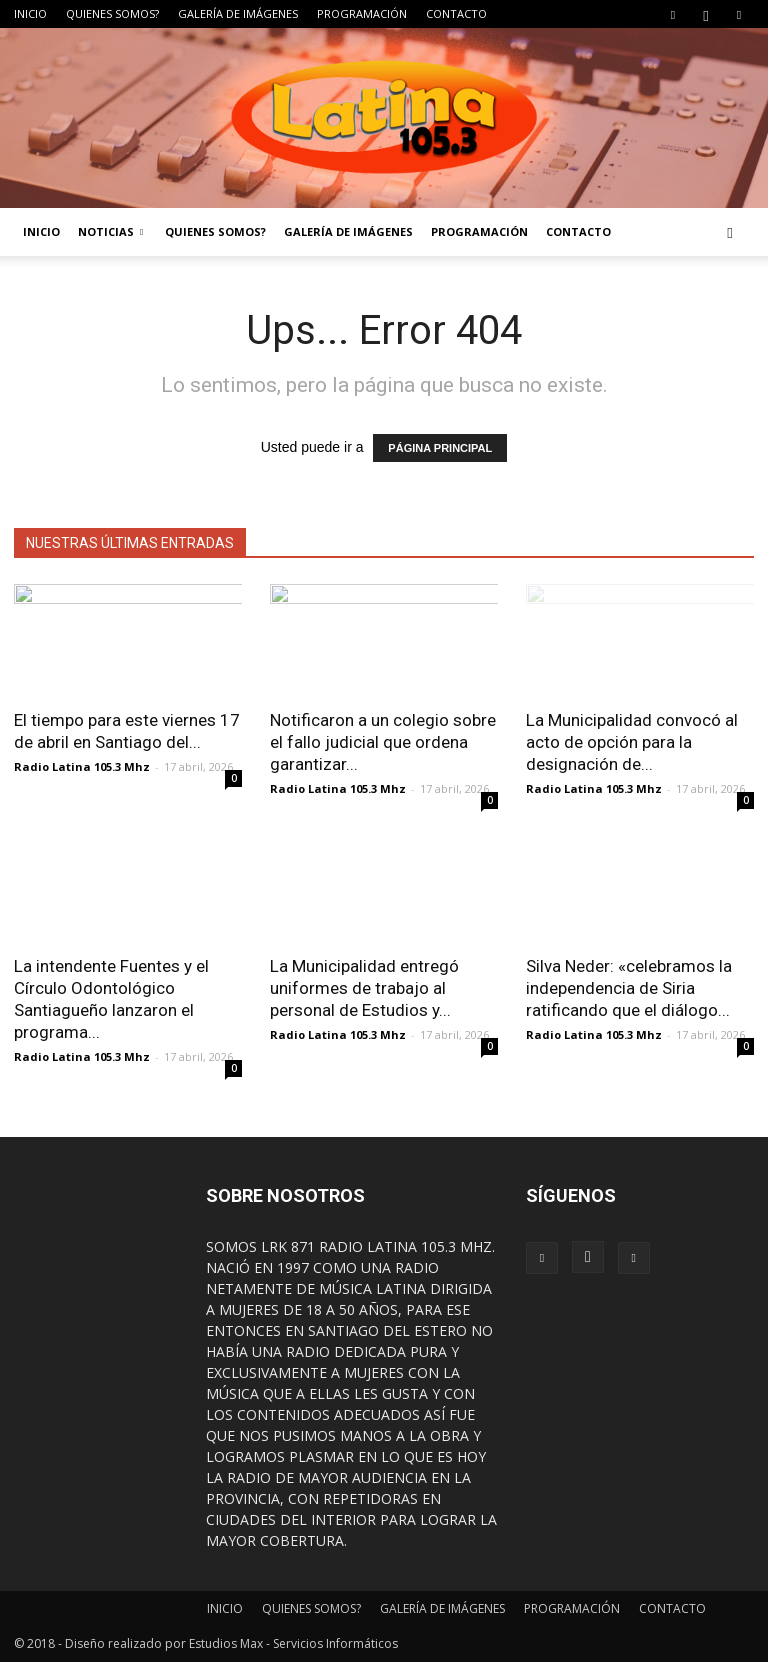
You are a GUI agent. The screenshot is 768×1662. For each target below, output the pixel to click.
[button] (730, 232)
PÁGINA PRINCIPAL (440, 448)
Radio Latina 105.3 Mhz (82, 766)
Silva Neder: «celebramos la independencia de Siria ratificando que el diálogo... (629, 988)
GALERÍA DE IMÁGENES (238, 13)
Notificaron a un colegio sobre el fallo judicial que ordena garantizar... (383, 742)
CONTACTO (456, 13)
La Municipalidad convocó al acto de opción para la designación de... (632, 742)
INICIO (30, 13)
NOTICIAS (110, 231)
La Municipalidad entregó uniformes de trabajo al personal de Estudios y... (364, 988)
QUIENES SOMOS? (112, 13)
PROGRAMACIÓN (362, 13)
